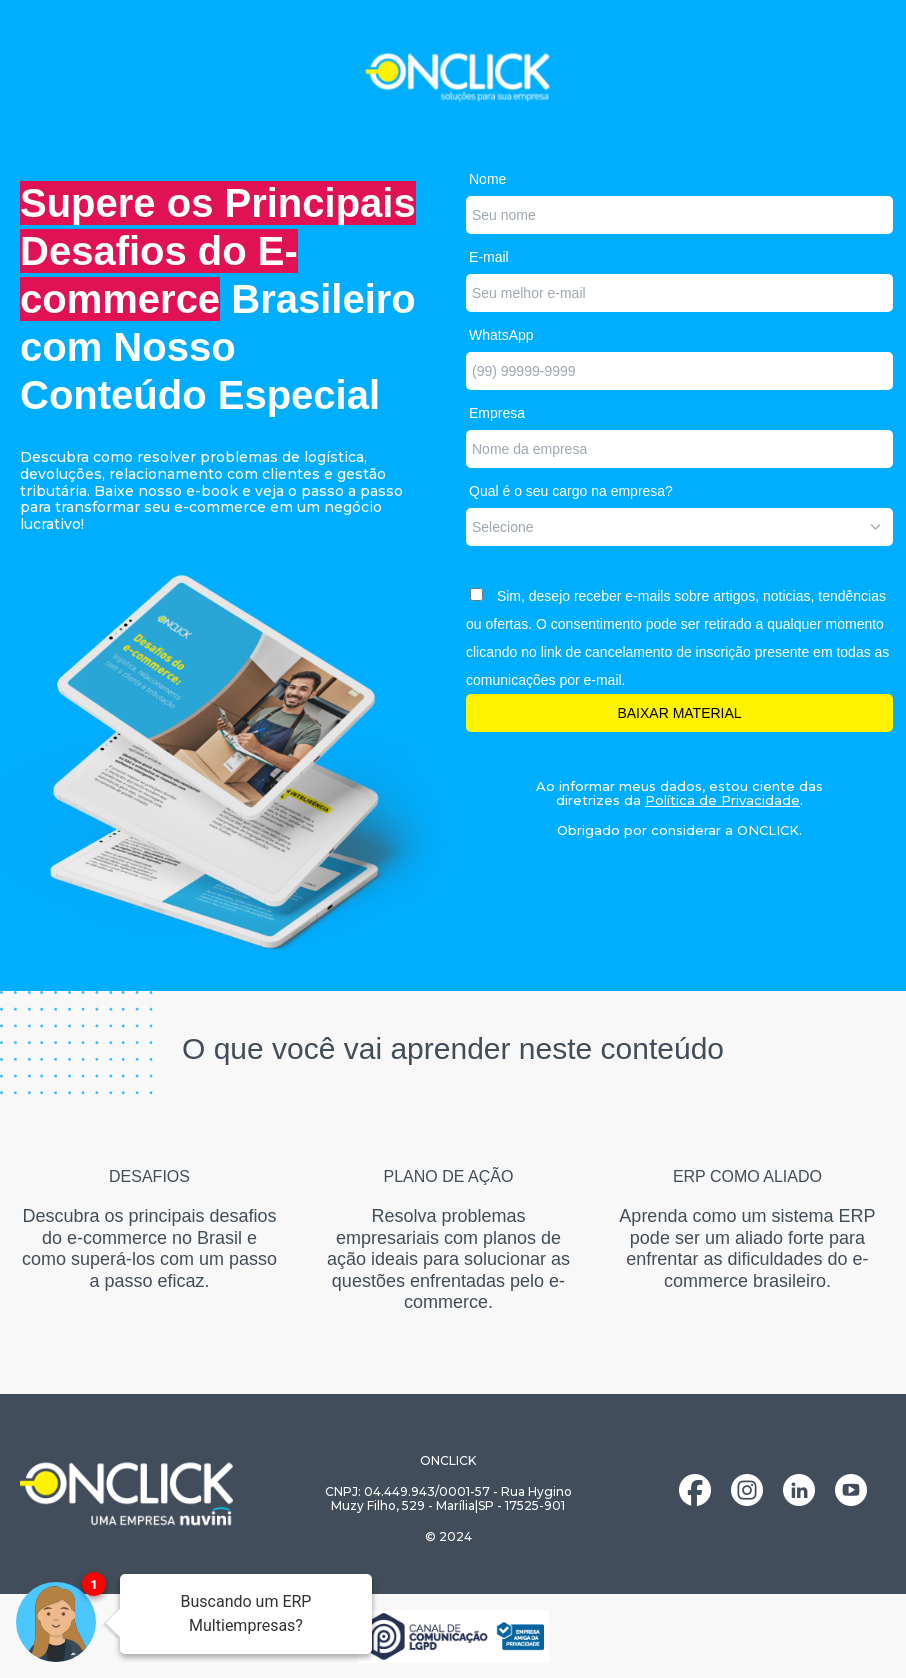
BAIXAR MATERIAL (679, 713)
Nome (487, 179)
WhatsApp (501, 335)
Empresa (497, 413)
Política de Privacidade (722, 800)
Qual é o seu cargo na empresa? (571, 491)
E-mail (489, 257)
